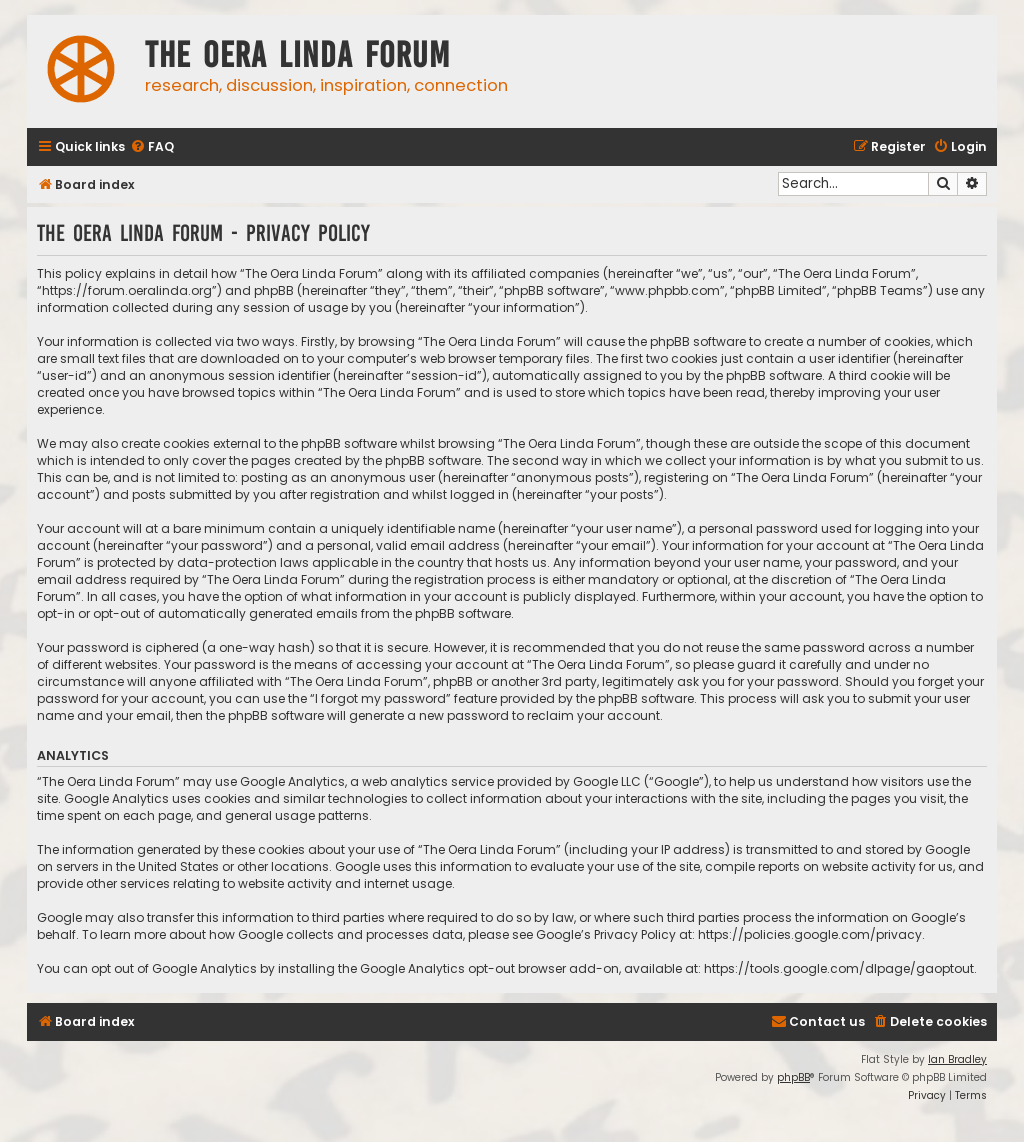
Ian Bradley (957, 1059)
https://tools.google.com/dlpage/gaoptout (839, 968)
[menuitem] (152, 147)
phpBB (793, 1077)
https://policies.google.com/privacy (810, 934)
